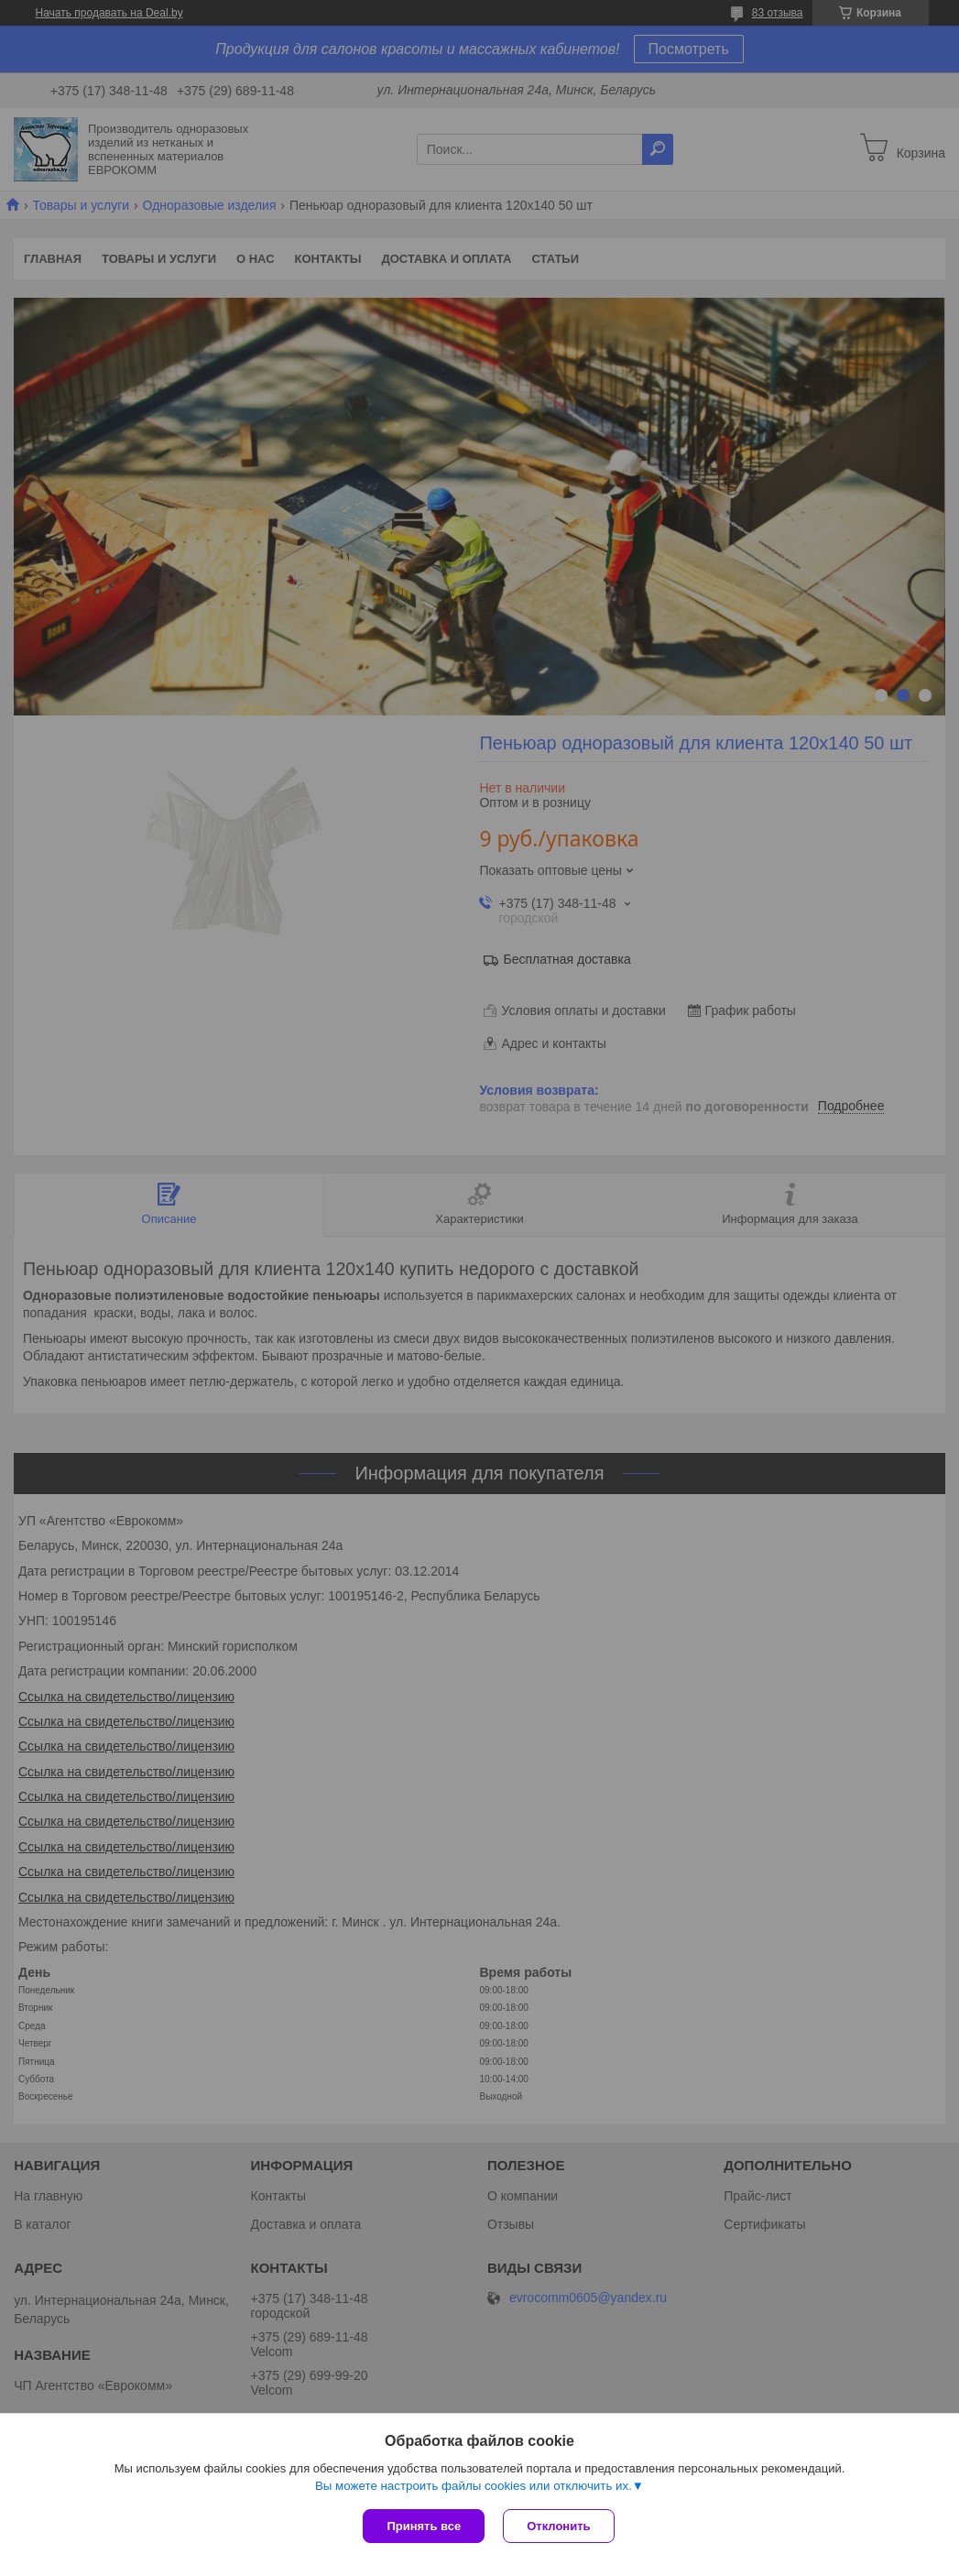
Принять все (424, 2526)
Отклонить (558, 2526)
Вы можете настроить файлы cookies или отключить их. (473, 2486)
